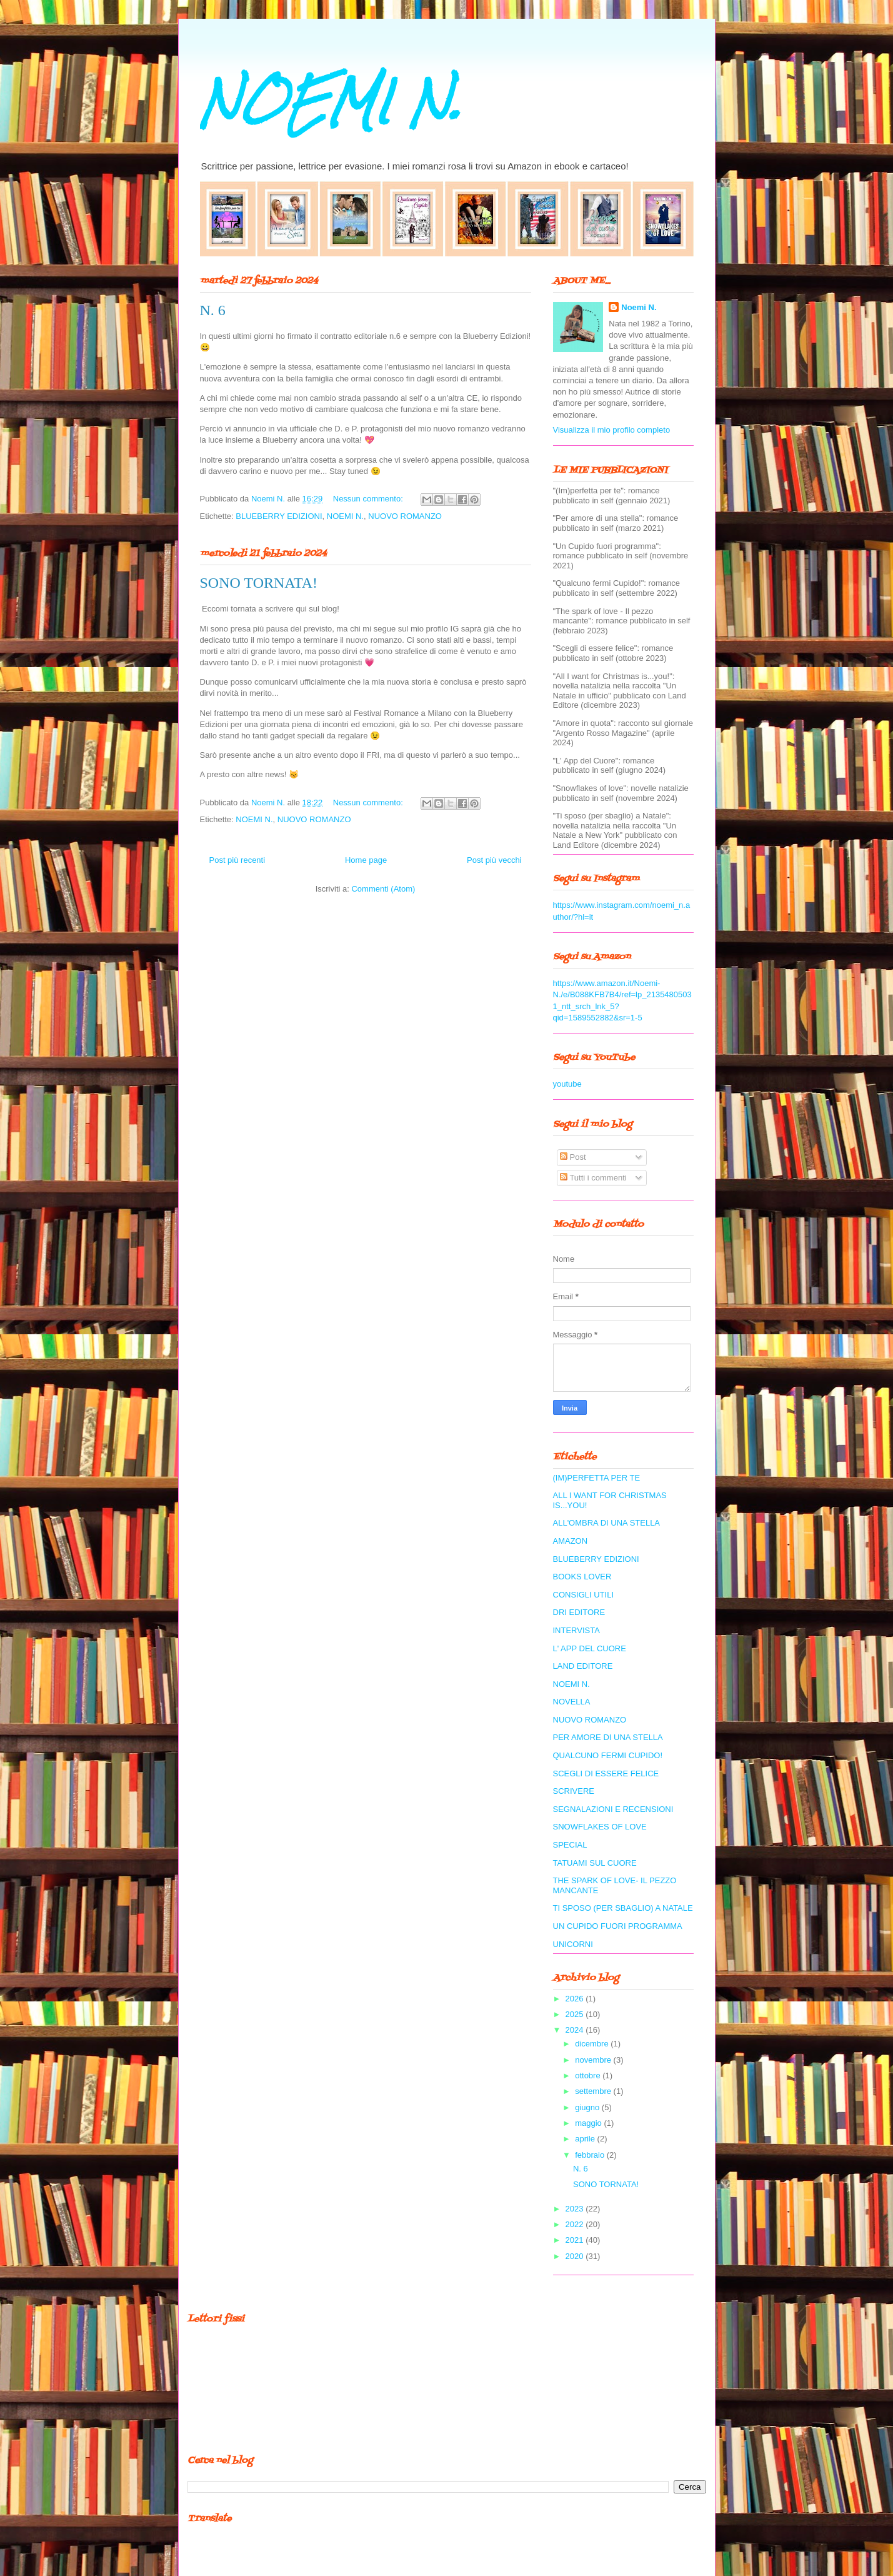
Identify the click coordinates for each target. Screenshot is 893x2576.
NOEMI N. (330, 101)
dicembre (593, 2043)
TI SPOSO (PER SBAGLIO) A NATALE (623, 1908)
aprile (586, 2138)
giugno (588, 2107)
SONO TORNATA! (259, 583)
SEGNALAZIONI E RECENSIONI (613, 1809)
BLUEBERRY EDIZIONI (279, 516)
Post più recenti (237, 860)
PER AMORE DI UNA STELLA (608, 1737)
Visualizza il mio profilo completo (612, 430)
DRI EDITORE (579, 1612)
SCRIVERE (573, 1791)
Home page (366, 860)
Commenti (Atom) (383, 888)
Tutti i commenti (593, 1177)
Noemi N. (638, 307)
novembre (594, 2060)
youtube (567, 1084)
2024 (576, 2030)
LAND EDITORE (583, 1666)
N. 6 (213, 310)
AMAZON (570, 1541)
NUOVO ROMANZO (405, 516)
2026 (576, 1998)
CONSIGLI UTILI (583, 1594)
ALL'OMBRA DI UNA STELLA (607, 1522)
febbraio (591, 2155)
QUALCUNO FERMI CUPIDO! (608, 1755)
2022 (576, 2224)
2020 (576, 2256)
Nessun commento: (369, 498)
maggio (589, 2123)
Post (573, 1157)
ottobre (588, 2075)
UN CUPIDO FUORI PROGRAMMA (617, 1926)
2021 (576, 2240)
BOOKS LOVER (582, 1576)
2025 (576, 2014)
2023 (576, 2208)
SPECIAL (570, 1844)
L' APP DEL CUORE (589, 1648)
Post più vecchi (494, 860)
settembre (594, 2091)
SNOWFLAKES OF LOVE (600, 1826)
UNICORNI (573, 1944)
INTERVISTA (576, 1630)
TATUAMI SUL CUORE (595, 1863)
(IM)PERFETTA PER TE (597, 1477)
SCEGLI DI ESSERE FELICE (606, 1773)
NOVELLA (572, 1701)
